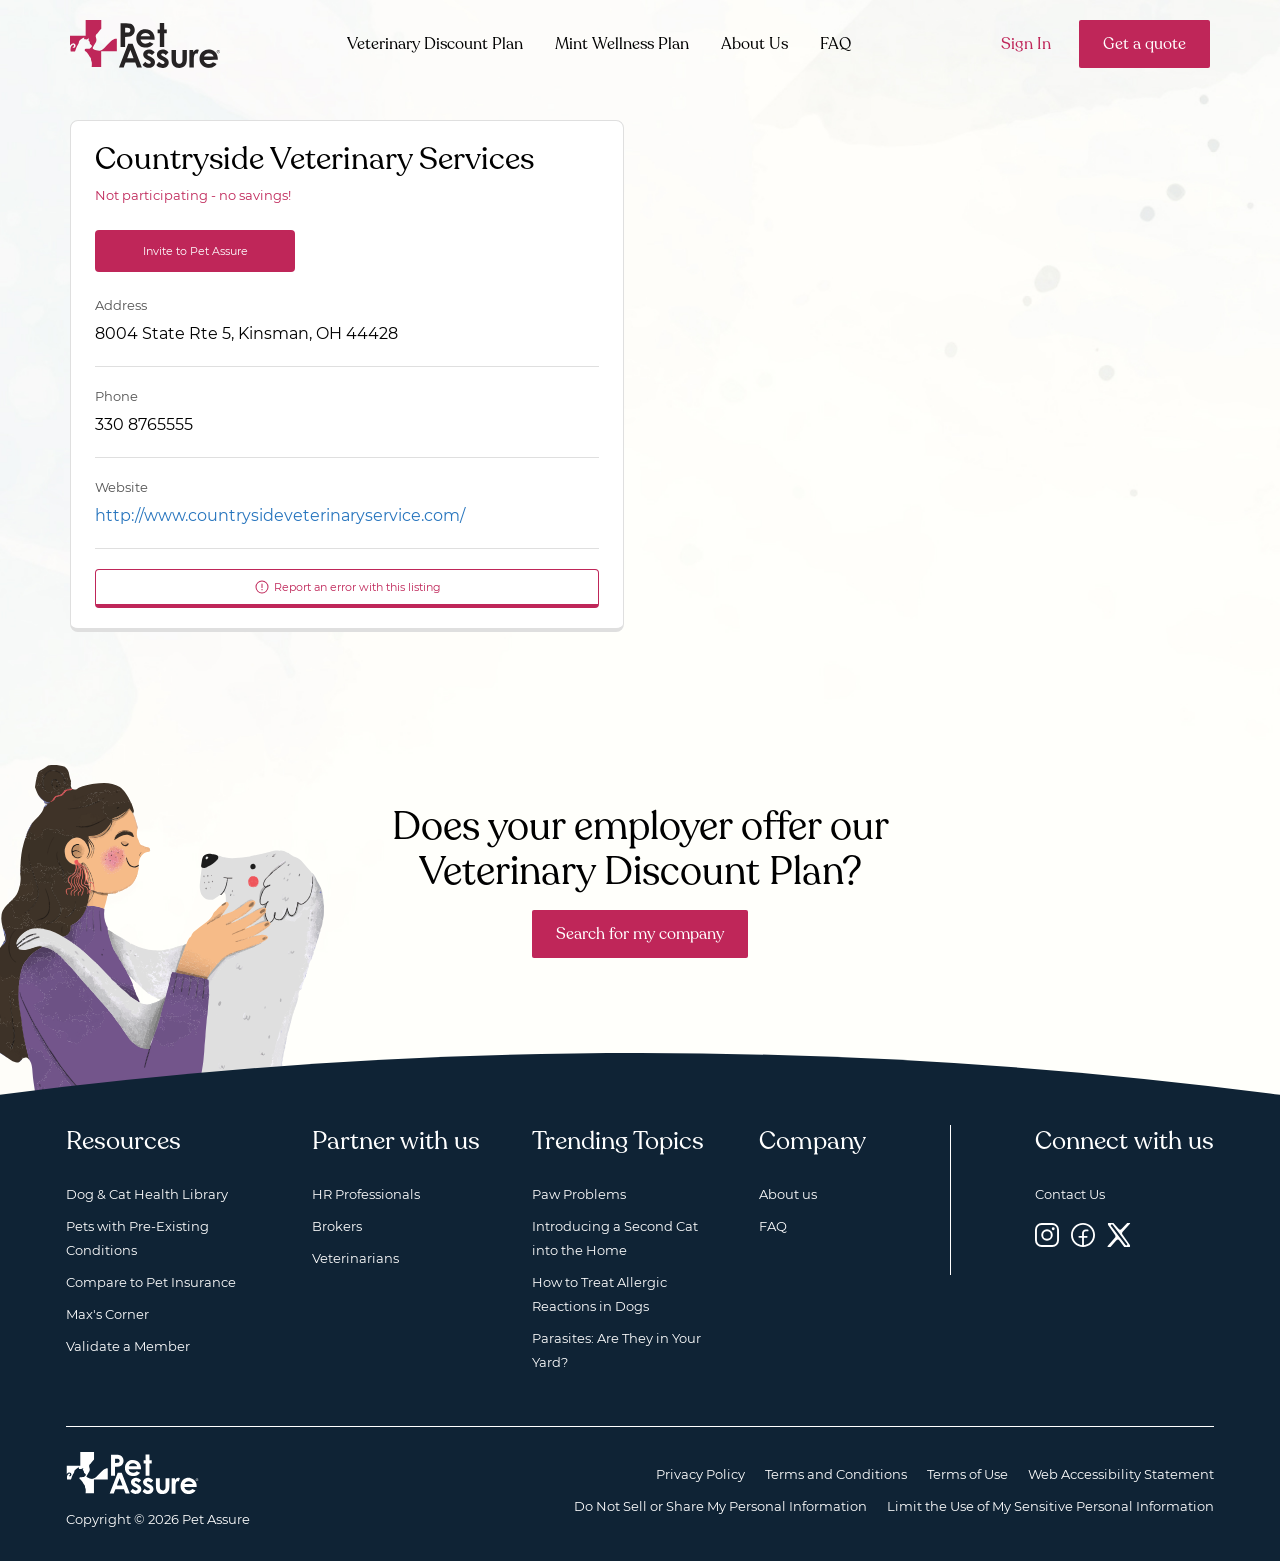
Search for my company (640, 934)
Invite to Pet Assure (195, 251)
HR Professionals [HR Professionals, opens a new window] (366, 1194)
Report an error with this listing (347, 587)
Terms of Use (967, 1474)
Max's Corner (107, 1314)
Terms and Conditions (836, 1474)
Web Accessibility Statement (1121, 1474)
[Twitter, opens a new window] (1119, 1234)
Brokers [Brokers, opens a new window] (337, 1226)
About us (788, 1194)
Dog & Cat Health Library (147, 1194)
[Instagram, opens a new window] (1047, 1234)
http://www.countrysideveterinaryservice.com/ (280, 515)
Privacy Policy (700, 1474)
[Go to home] (145, 42)
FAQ (835, 44)
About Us (754, 44)
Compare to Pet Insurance (151, 1282)
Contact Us (1070, 1194)
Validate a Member (128, 1346)
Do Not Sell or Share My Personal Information (720, 1506)
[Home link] (132, 1473)
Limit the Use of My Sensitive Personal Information (1050, 1506)
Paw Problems (579, 1194)
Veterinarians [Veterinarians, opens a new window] (355, 1258)
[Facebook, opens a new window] (1083, 1234)
